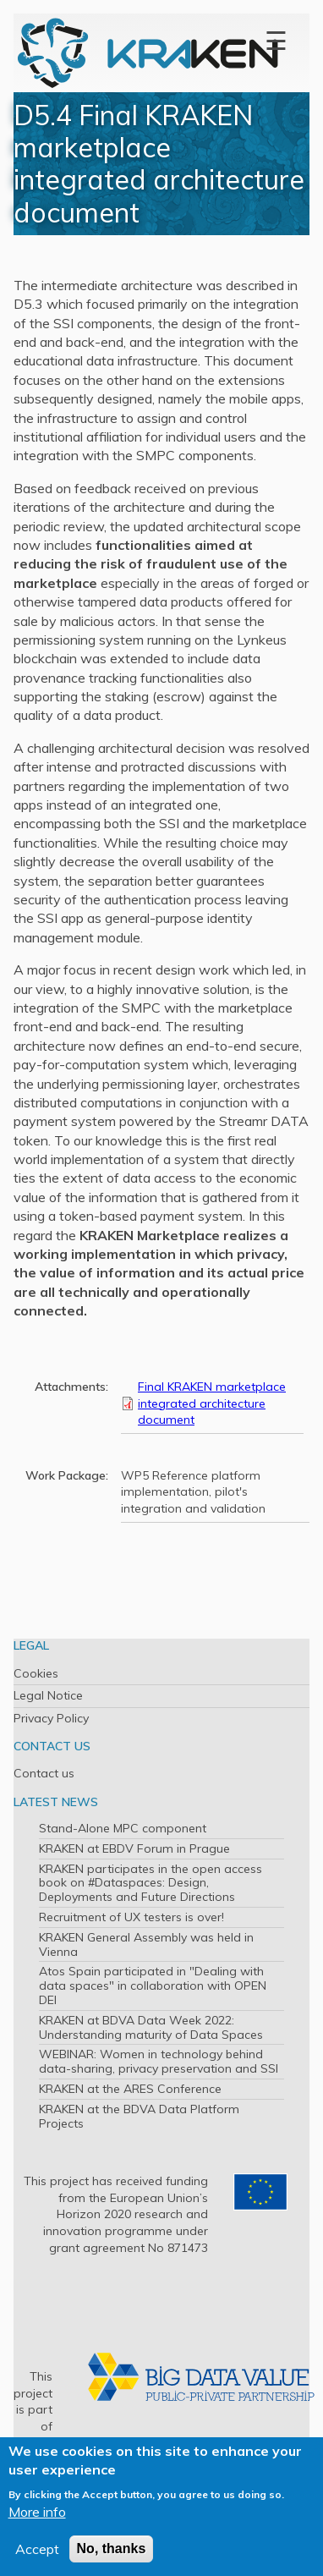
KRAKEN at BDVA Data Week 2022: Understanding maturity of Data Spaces (151, 2027)
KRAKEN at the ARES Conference (130, 2088)
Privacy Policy (51, 1718)
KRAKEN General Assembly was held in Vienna (146, 1944)
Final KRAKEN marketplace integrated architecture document (212, 1403)
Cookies (36, 1673)
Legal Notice (48, 1695)
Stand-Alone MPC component (122, 1828)
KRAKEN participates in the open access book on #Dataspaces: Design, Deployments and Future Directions (150, 1883)
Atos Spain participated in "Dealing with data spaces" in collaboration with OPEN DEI (152, 1986)
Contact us (44, 1773)
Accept (37, 2548)
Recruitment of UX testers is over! (131, 1917)
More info (37, 2511)
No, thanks (111, 2548)
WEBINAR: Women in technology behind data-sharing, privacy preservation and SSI (158, 2061)
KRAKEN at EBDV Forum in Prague (134, 1848)
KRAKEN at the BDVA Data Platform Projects (139, 2116)
